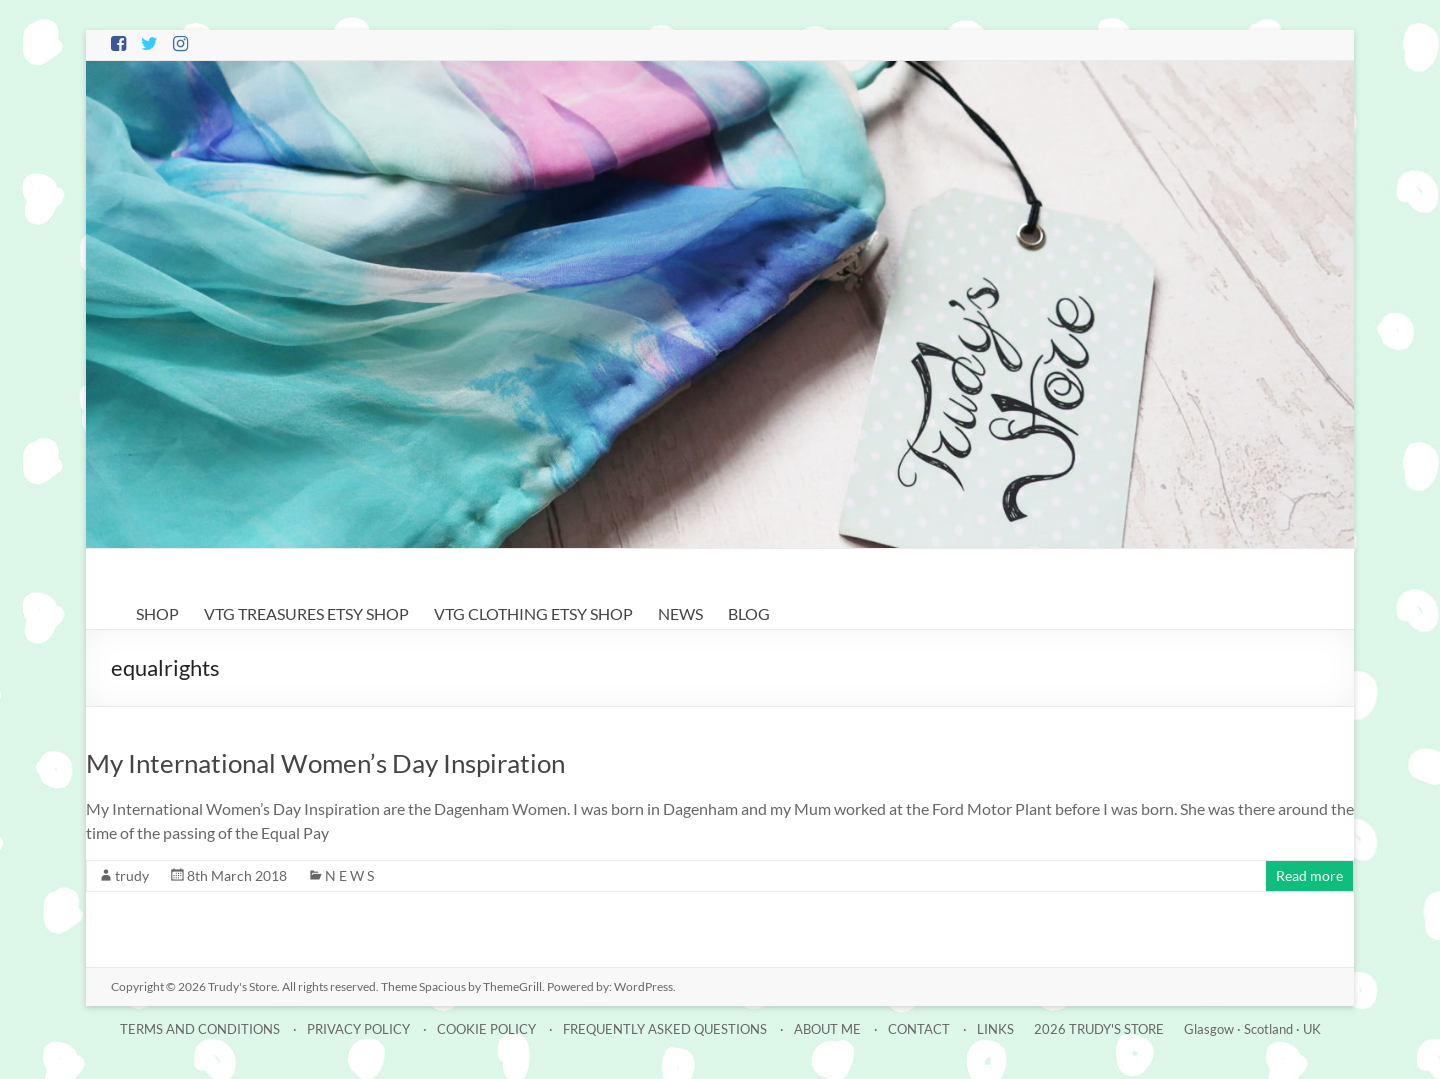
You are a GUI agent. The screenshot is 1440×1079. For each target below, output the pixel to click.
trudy (132, 875)
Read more (1309, 875)
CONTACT (919, 1029)
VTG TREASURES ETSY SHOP (306, 613)
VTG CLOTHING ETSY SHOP (533, 613)
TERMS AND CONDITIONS (200, 1029)
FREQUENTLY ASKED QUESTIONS (665, 1029)
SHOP (157, 613)
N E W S (349, 875)
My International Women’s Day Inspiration (325, 763)
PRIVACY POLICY (358, 1029)
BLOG (749, 613)
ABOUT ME (827, 1029)
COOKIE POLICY (486, 1029)
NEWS (680, 613)
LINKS (995, 1029)
